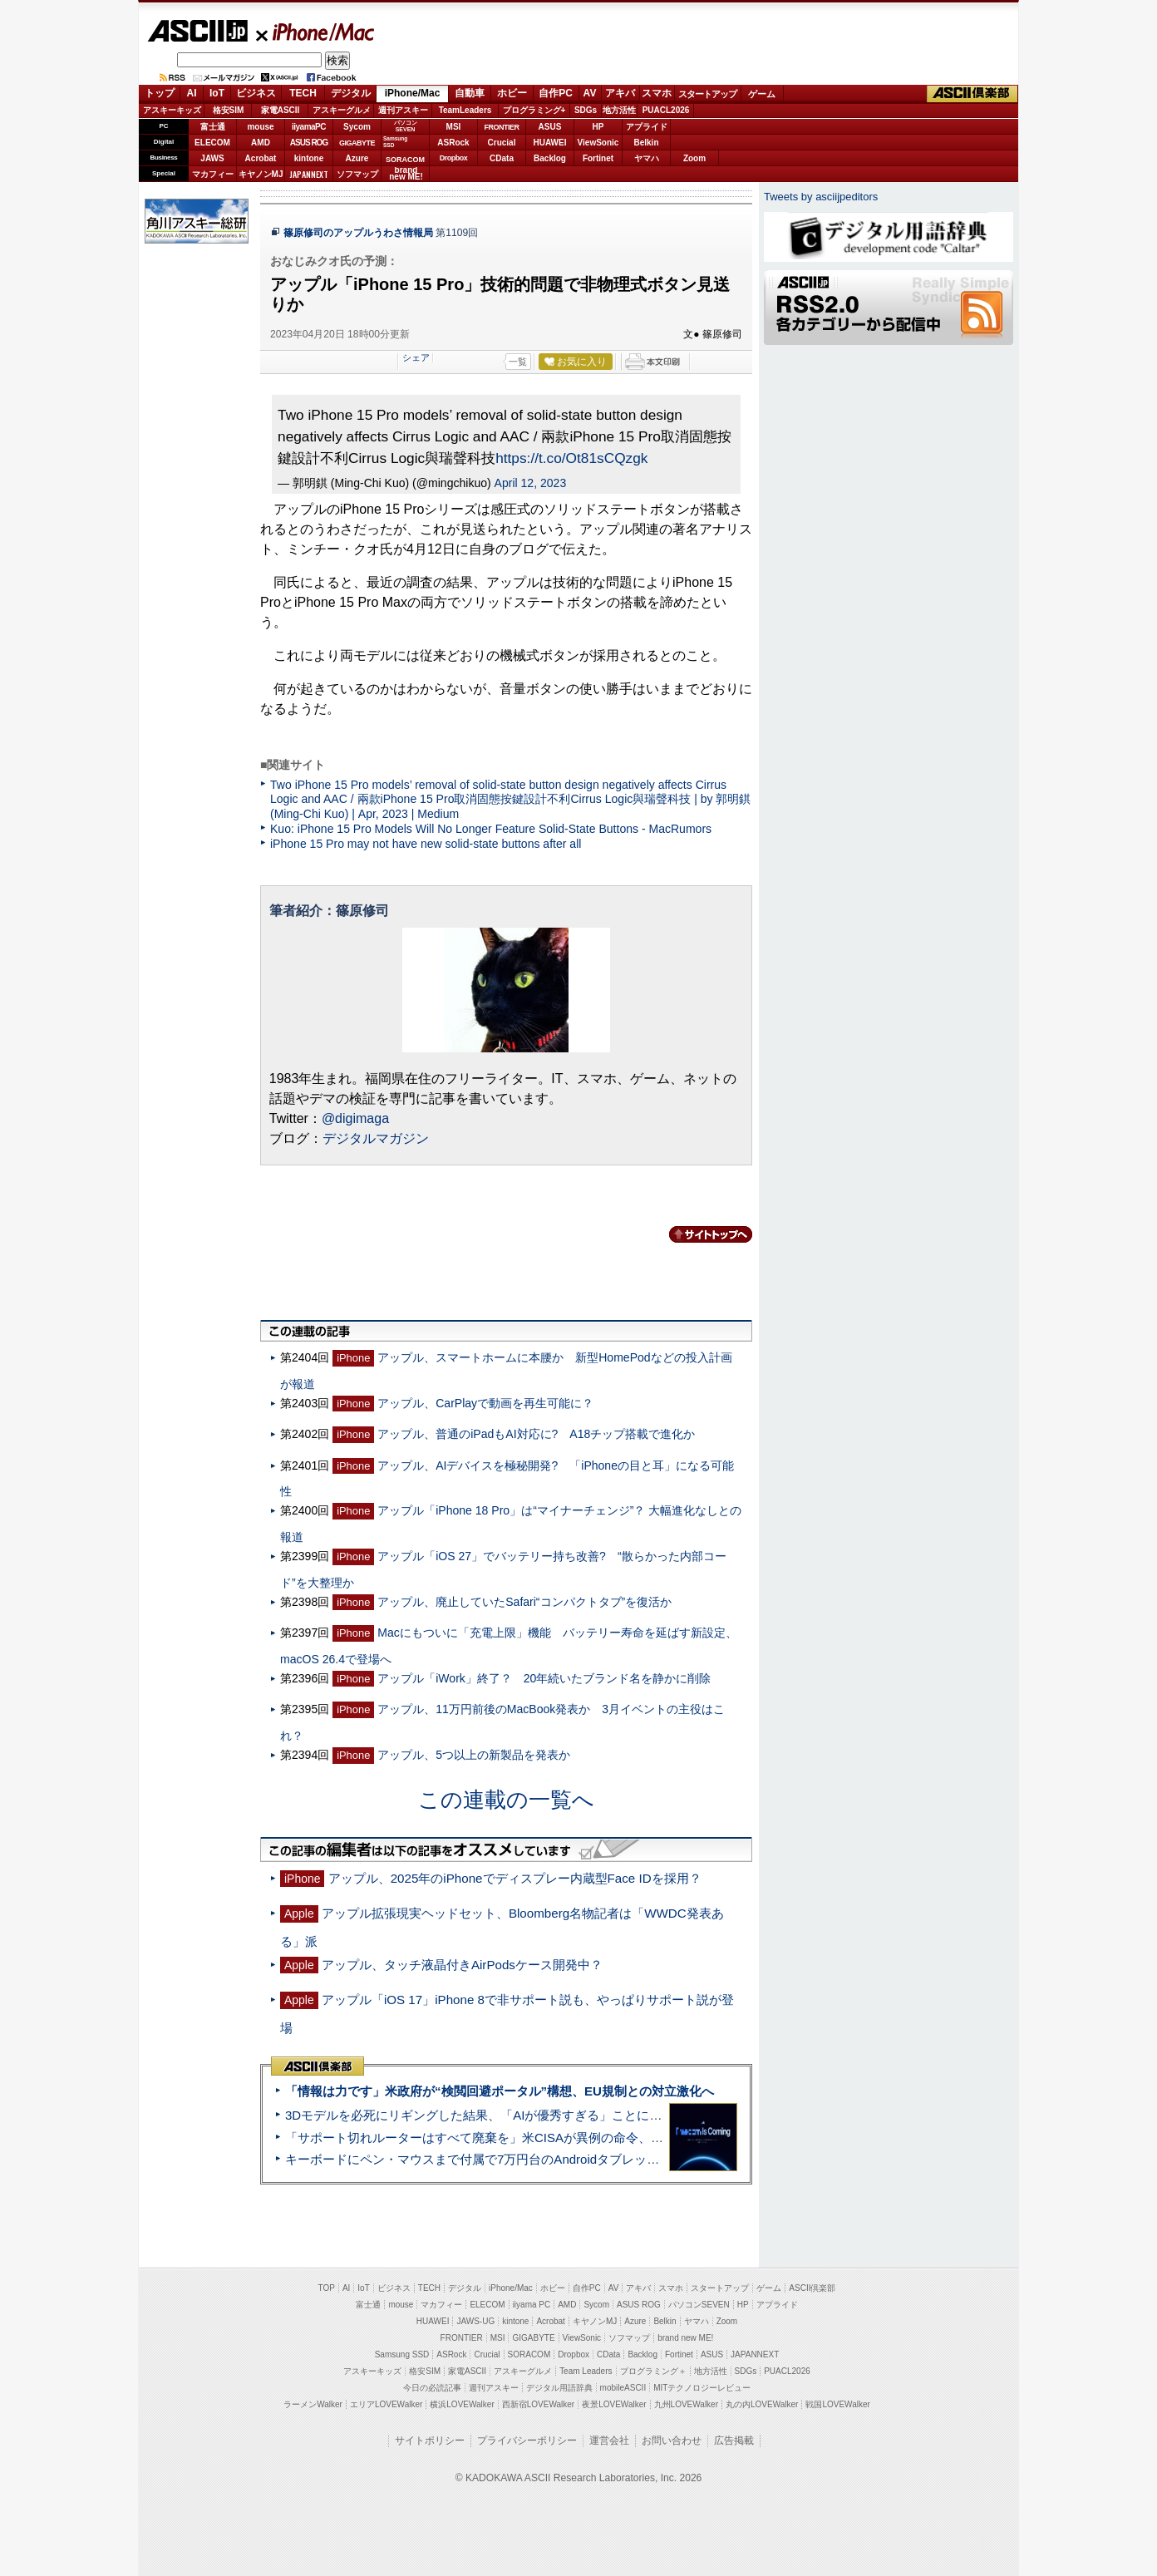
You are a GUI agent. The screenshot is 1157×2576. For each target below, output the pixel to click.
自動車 (470, 93)
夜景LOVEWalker (614, 2404)
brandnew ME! (406, 174)
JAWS (212, 158)
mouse (260, 126)
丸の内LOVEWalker (762, 2404)
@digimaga (355, 1118)
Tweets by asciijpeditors (821, 196)
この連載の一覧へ (506, 1799)
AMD (260, 142)
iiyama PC (532, 2304)
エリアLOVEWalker (386, 2404)
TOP (326, 2288)
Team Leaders (585, 2371)
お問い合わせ (672, 2440)
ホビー (512, 93)
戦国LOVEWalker (837, 2404)
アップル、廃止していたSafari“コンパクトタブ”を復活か (524, 1601)
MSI (453, 126)
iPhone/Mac (316, 31)
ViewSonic (598, 142)
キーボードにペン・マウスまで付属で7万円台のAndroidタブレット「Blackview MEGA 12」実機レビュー (578, 2159)
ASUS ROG (308, 142)
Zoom (694, 158)
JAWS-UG (475, 2321)
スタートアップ (707, 94)
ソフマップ (357, 174)
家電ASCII (280, 110)
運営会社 (609, 2440)
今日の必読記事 (432, 2387)
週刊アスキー (403, 110)
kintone (309, 158)
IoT (216, 93)
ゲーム (761, 94)
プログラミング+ (534, 110)
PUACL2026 (666, 110)
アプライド (646, 126)
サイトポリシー (430, 2440)
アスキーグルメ (342, 110)
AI (192, 93)
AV (590, 93)
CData (502, 158)
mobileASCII (623, 2387)
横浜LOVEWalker (462, 2404)
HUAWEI (550, 142)
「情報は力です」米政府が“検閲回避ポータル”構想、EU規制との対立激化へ (499, 2091)
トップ (160, 93)
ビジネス (256, 93)
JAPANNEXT (308, 174)
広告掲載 (734, 2440)
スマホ (657, 93)
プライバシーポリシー (527, 2440)
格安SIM (228, 110)
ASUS (550, 126)
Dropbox (454, 158)
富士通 (212, 126)
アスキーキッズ (172, 110)
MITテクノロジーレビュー (702, 2387)
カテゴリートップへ (700, 1234)
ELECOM (212, 142)
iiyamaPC (309, 126)
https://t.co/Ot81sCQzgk (571, 458)
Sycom (357, 126)
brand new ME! (685, 2337)
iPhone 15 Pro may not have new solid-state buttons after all (425, 843)
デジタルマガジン (375, 1138)
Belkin (645, 142)
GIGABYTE (357, 143)
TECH (303, 93)
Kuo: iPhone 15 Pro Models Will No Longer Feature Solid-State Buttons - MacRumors (490, 828)
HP (598, 126)
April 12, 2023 (531, 483)
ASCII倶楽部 (972, 94)
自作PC (556, 93)
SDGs (585, 110)
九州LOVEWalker (686, 2404)
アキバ (620, 93)
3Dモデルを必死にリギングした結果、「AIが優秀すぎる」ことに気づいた (492, 2115)
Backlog (550, 158)
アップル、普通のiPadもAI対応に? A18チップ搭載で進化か (536, 1434)
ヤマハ (646, 158)
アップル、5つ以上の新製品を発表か (473, 1754)
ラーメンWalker (312, 2404)
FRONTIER (502, 127)
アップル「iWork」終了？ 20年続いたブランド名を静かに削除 (544, 1678)
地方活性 (619, 110)
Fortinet (598, 158)
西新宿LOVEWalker (538, 2404)
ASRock (453, 142)
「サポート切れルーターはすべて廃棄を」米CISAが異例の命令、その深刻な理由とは (524, 2137)
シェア (416, 357)
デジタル (351, 93)
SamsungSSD (395, 141)
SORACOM (529, 2354)
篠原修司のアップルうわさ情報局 (358, 233)
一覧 (518, 362)
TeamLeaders (465, 110)
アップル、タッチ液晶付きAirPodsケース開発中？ (462, 1965)
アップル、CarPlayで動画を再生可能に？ (485, 1403)
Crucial (502, 142)
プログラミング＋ (653, 2371)
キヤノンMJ (261, 174)
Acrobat (261, 158)
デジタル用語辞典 (559, 2387)
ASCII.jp (197, 31)
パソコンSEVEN (405, 126)
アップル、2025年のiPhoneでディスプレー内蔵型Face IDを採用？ (515, 1878)
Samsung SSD (402, 2354)
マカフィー (213, 174)
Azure (357, 158)
